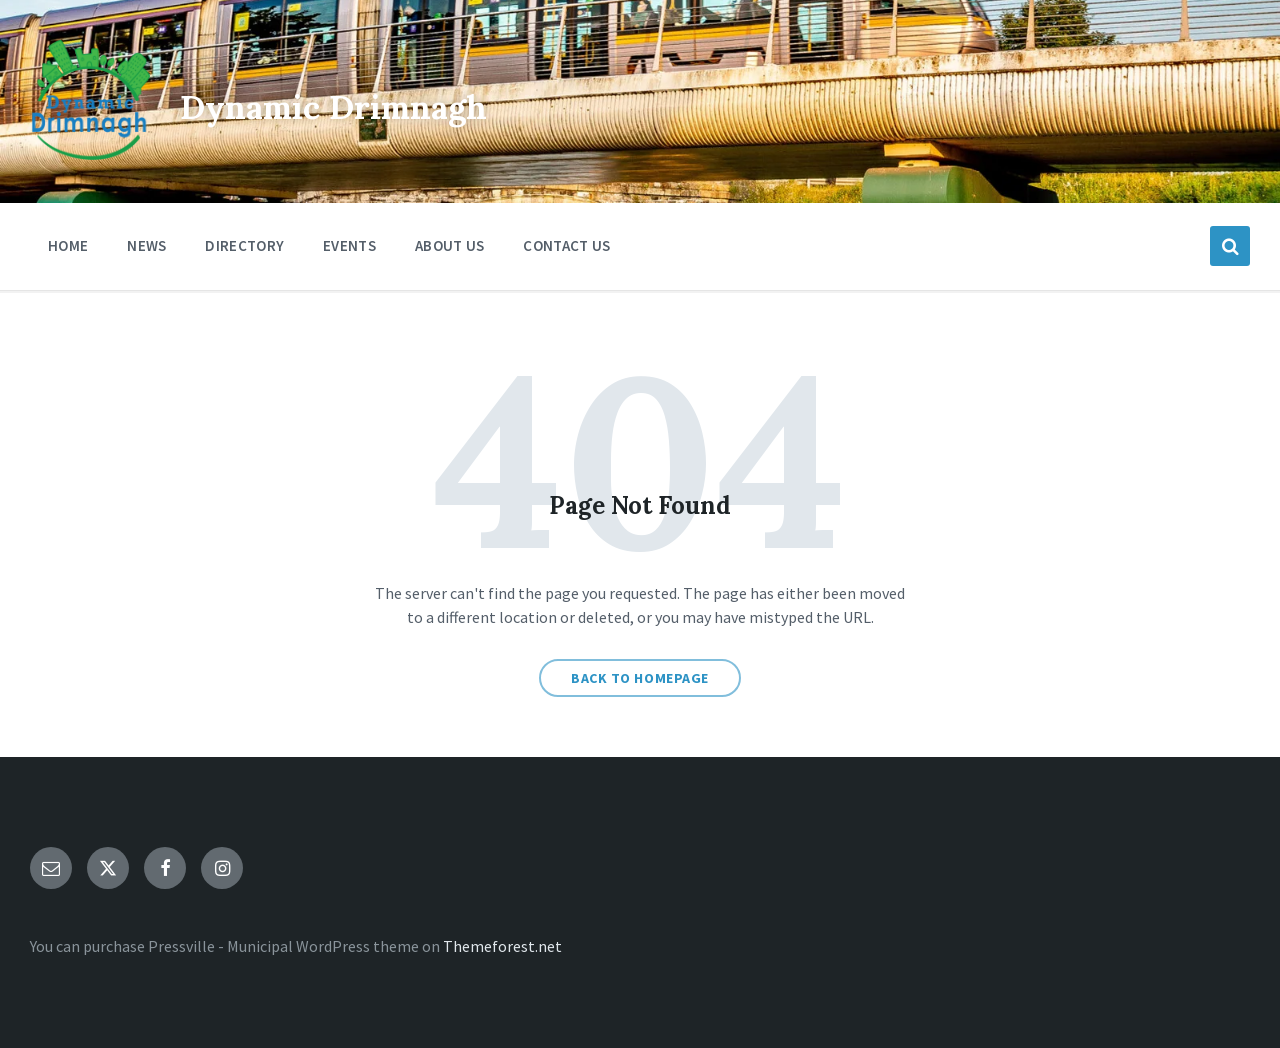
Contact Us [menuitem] (566, 245)
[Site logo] (90, 154)
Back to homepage (640, 678)
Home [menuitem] (68, 245)
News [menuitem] (146, 245)
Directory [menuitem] (244, 245)
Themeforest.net (502, 946)
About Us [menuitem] (449, 245)
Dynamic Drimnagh (407, 101)
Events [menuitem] (349, 245)
